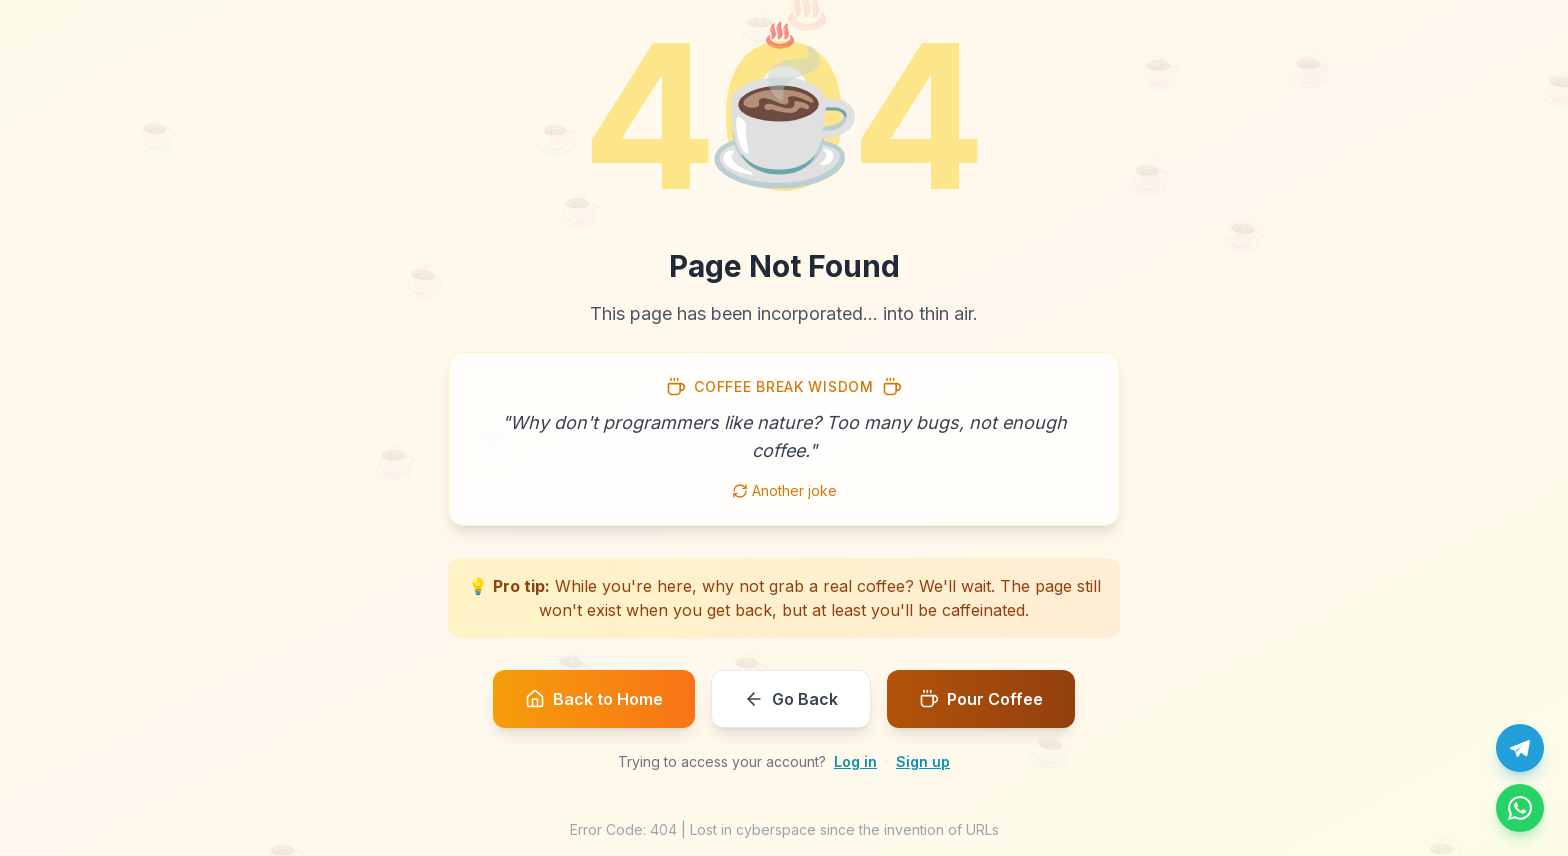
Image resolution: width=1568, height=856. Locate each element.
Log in (855, 761)
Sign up (923, 761)
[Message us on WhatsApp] (1520, 808)
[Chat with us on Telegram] (1520, 748)
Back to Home (594, 699)
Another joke (784, 490)
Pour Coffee (981, 699)
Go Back (791, 699)
